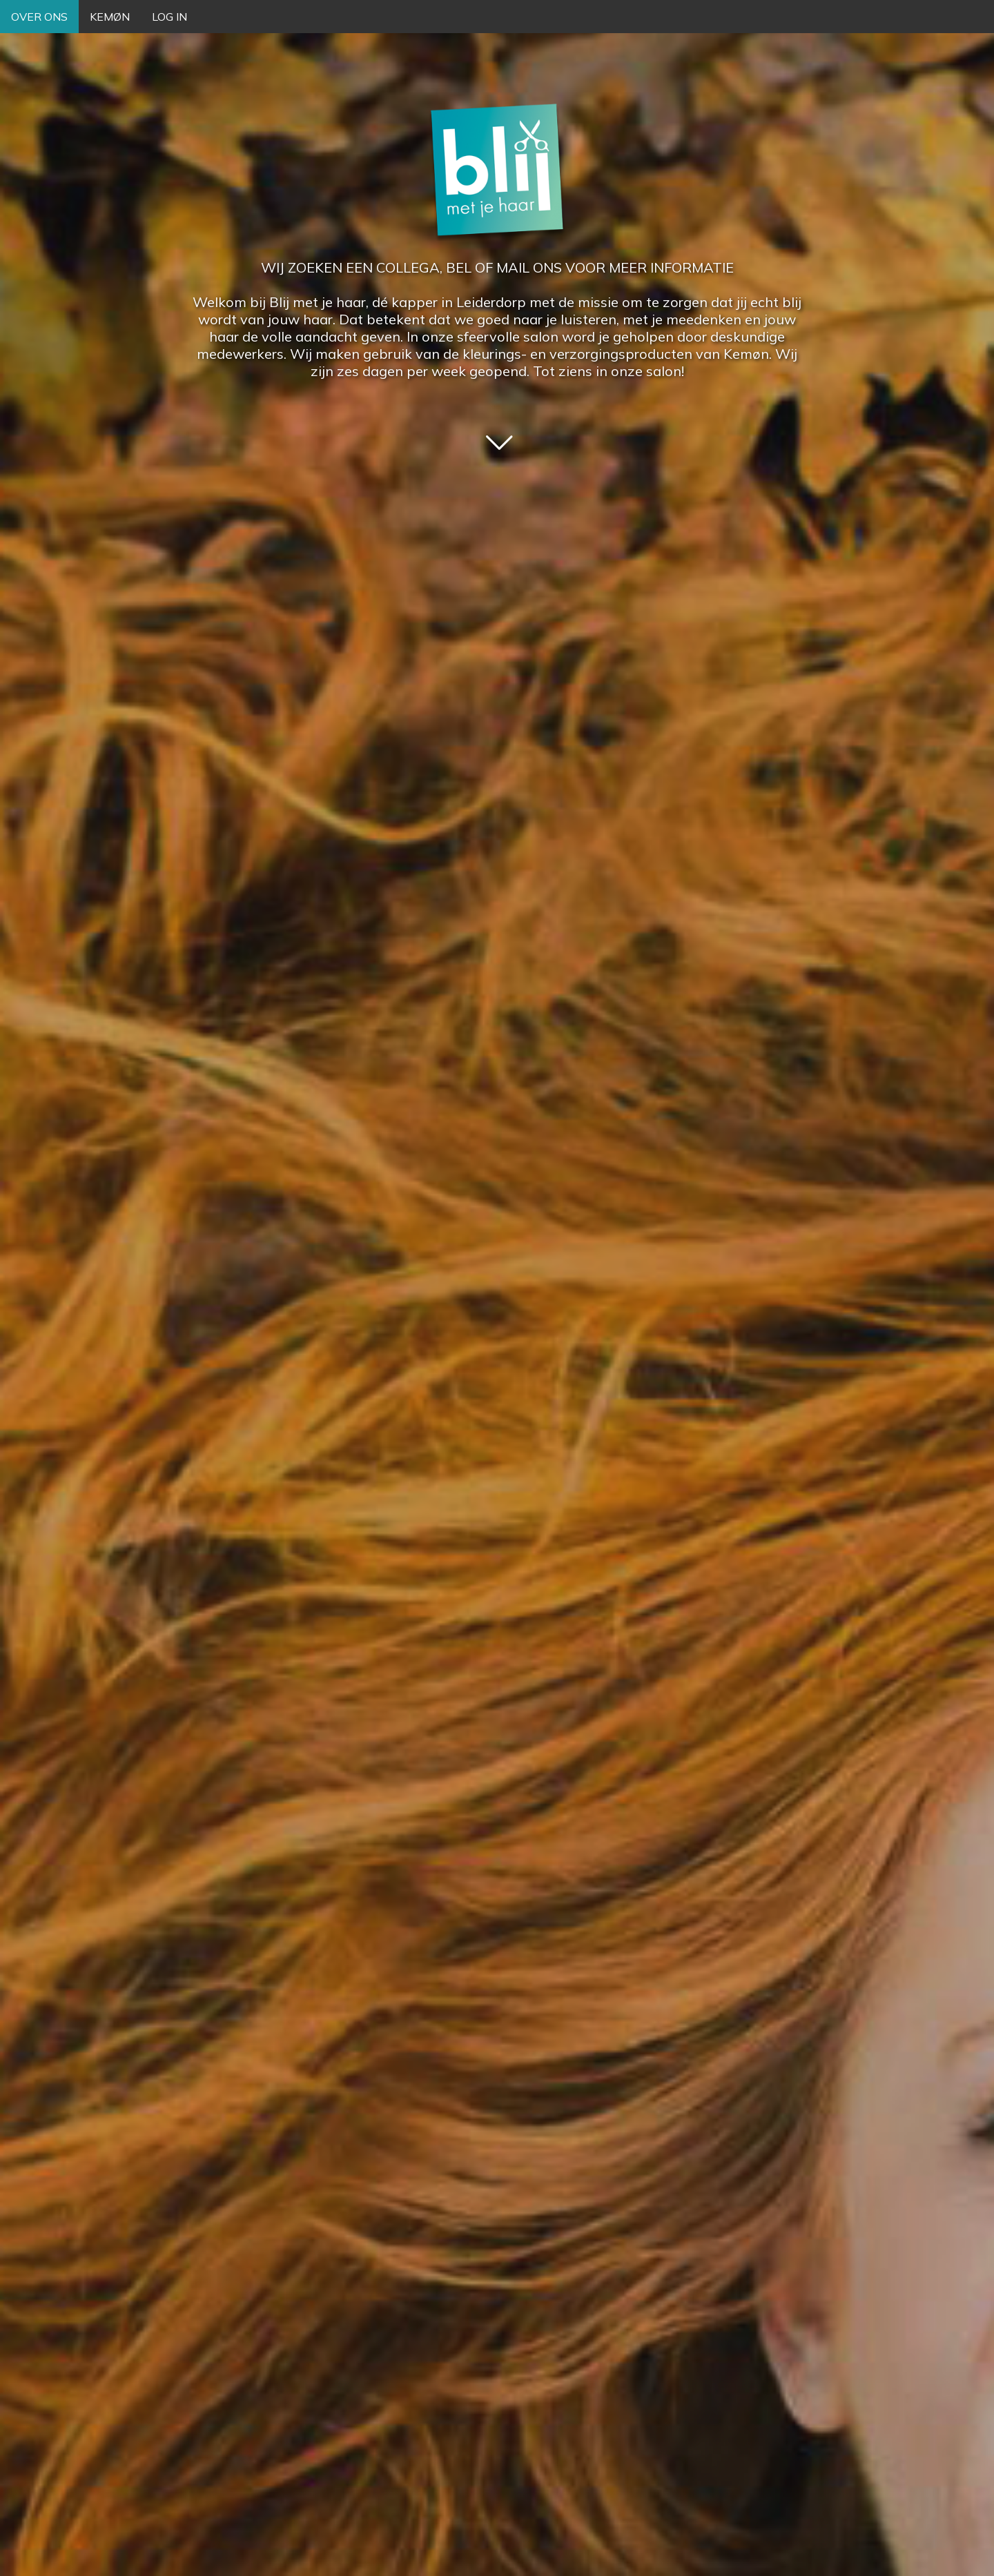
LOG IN (169, 16)
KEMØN (110, 16)
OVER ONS (39, 16)
